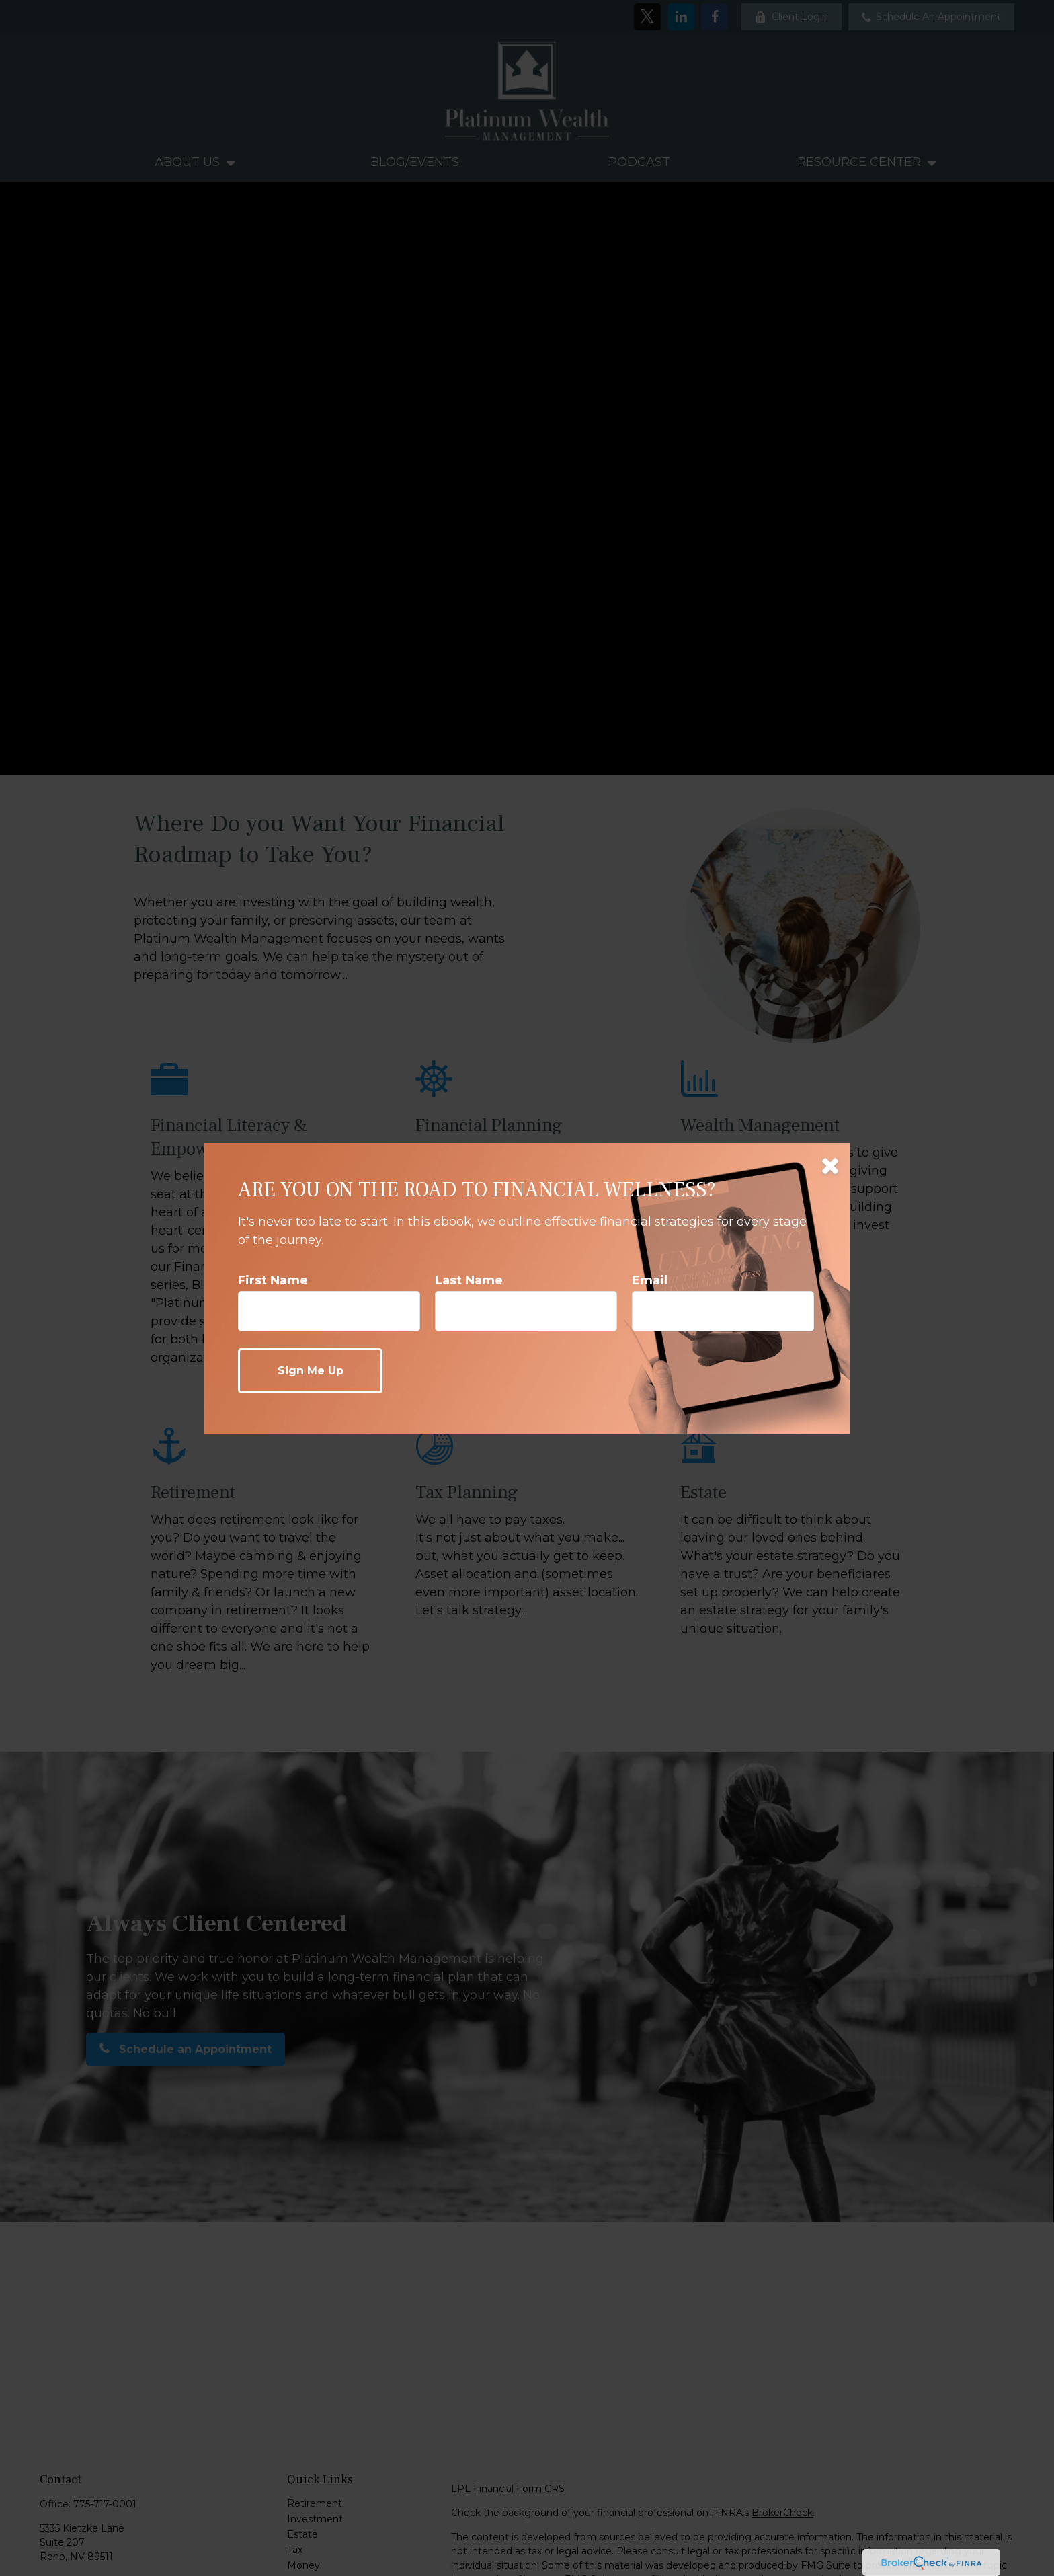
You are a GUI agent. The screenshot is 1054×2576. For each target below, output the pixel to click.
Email (649, 1280)
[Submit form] (310, 1370)
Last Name (469, 1280)
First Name (273, 1280)
